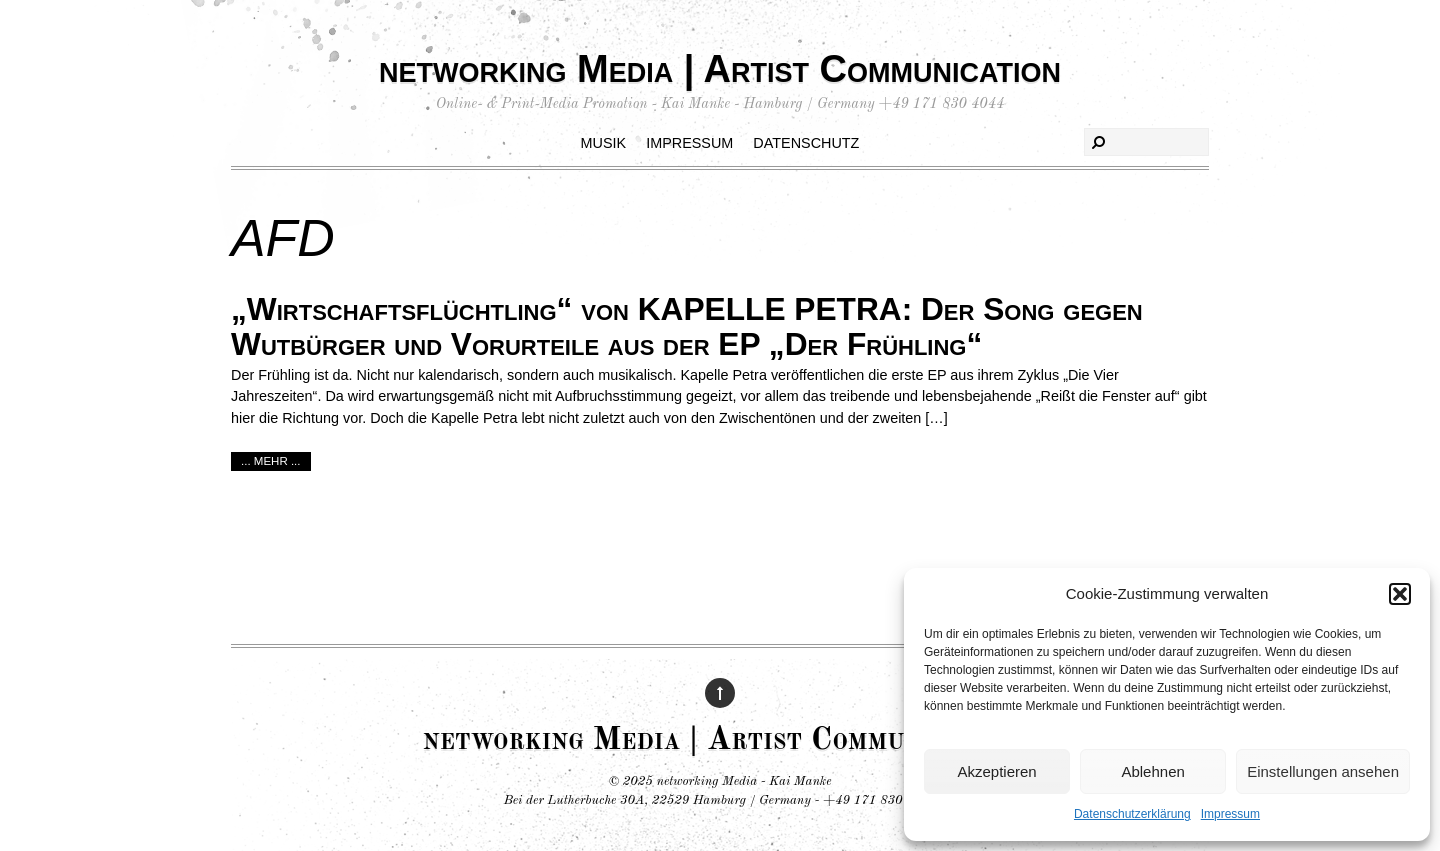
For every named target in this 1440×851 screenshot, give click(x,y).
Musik (604, 143)
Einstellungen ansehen (1323, 771)
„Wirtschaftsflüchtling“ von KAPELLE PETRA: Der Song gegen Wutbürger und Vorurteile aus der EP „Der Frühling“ (687, 326)
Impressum (1230, 814)
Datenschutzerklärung (1132, 814)
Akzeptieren (996, 771)
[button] (1400, 594)
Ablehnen (1152, 771)
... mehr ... (271, 461)
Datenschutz (806, 143)
